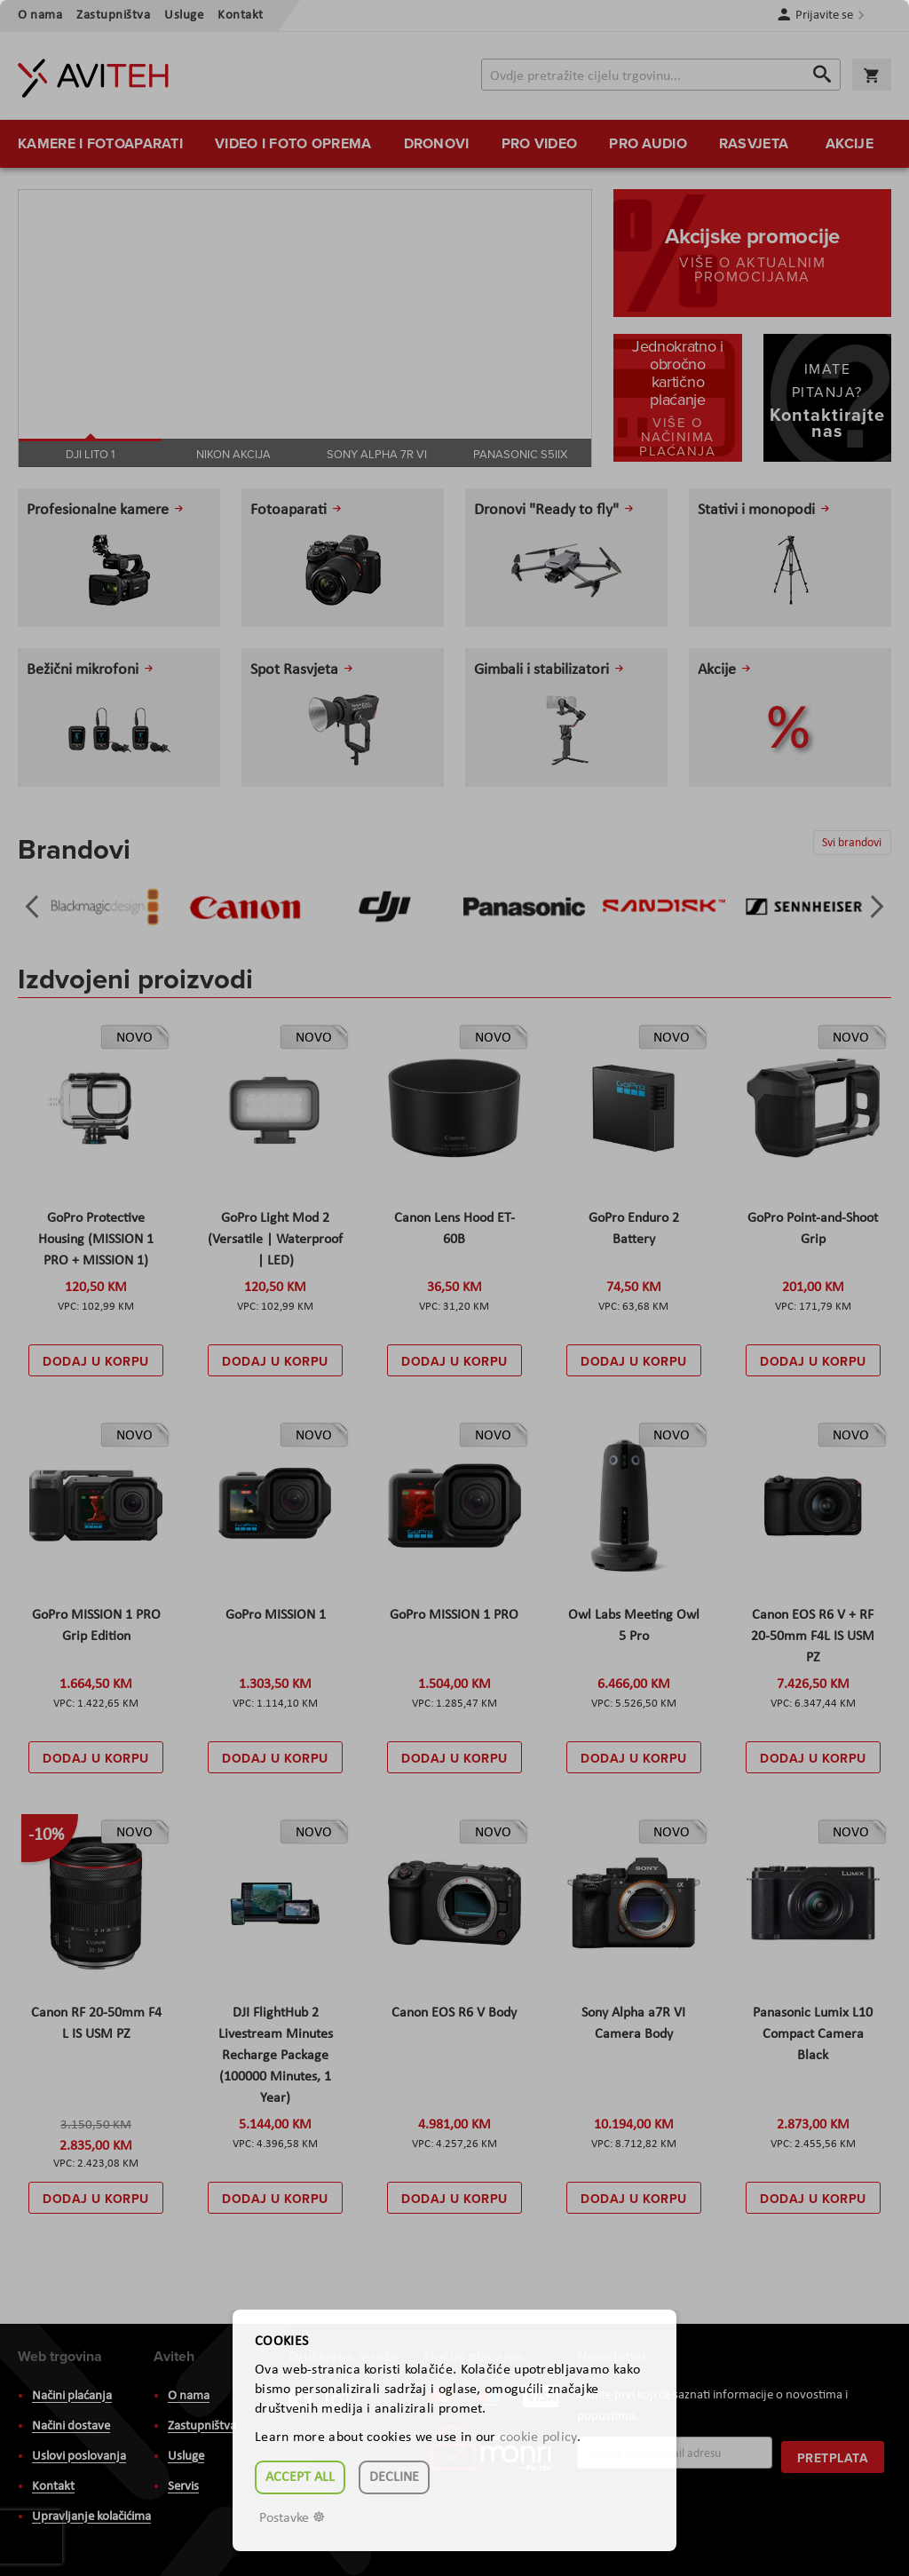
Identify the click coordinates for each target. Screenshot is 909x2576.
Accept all (300, 2477)
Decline (394, 2477)
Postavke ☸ (292, 2518)
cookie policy (538, 2437)
